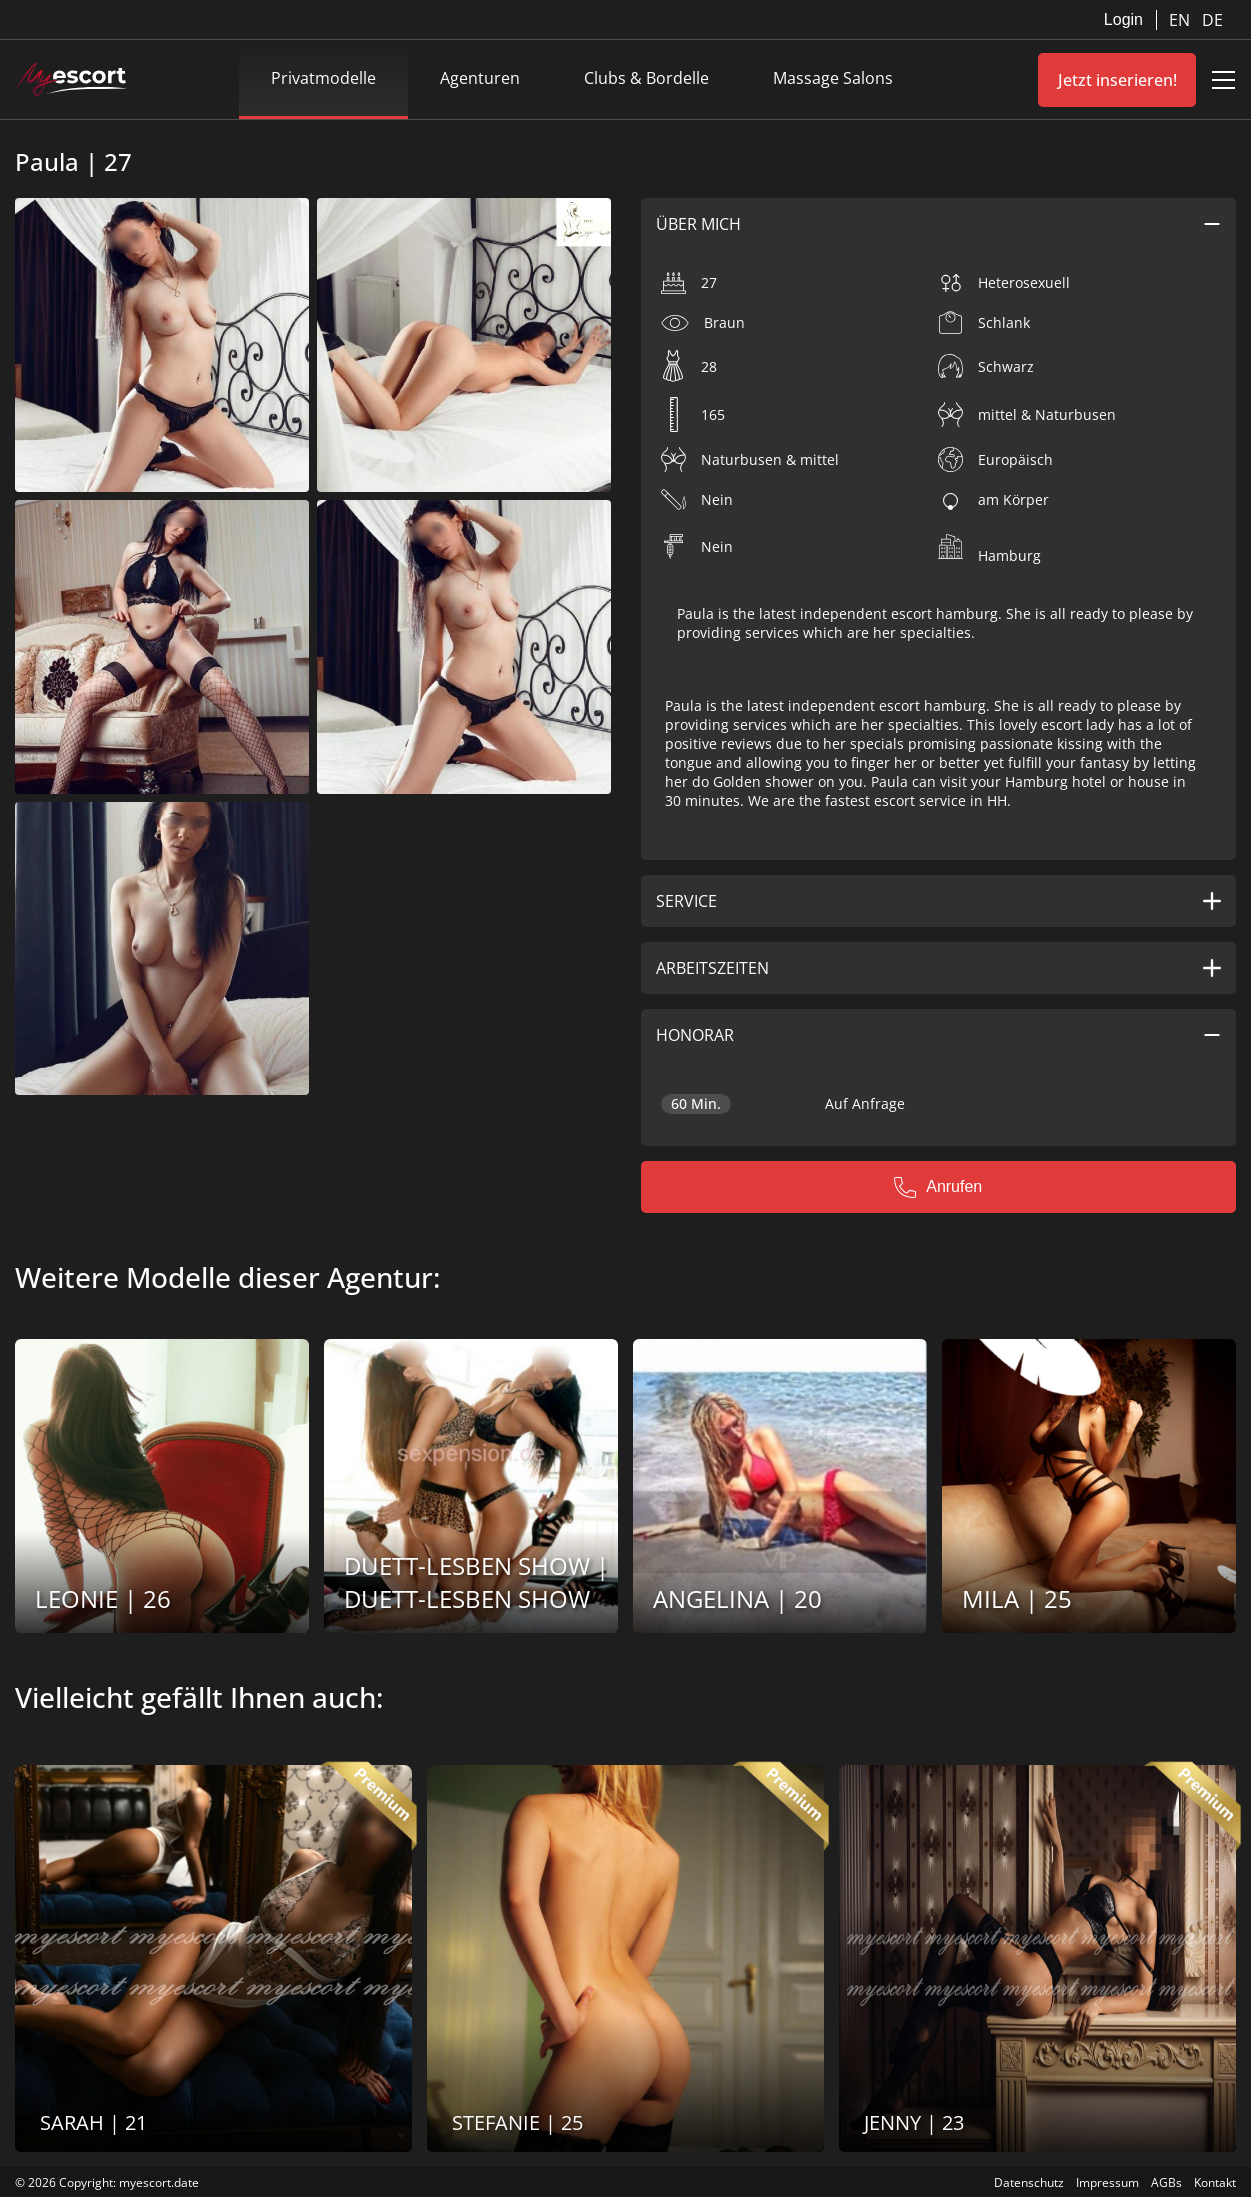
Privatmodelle (323, 78)
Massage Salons (833, 78)
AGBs (1166, 2182)
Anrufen (938, 1187)
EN (1181, 20)
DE (1212, 20)
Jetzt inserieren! (1117, 80)
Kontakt (1215, 2182)
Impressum (1107, 2182)
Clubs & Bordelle (646, 78)
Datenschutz (1029, 2182)
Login (1123, 19)
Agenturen (480, 78)
